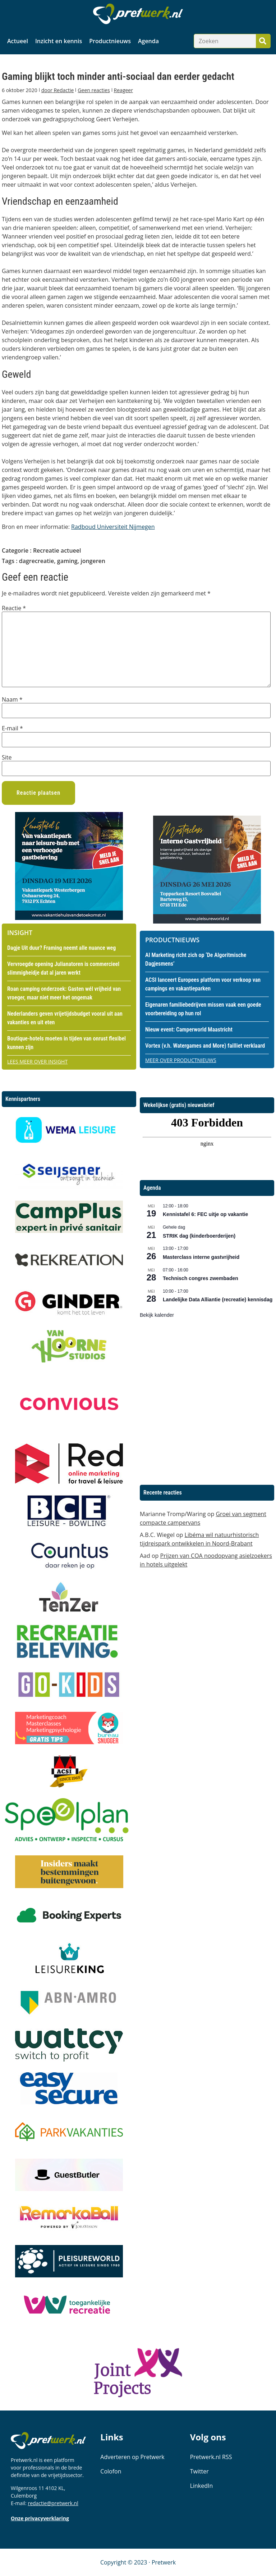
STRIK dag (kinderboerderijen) (199, 1236)
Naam (12, 699)
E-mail (12, 728)
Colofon (110, 2471)
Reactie (14, 608)
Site (7, 757)
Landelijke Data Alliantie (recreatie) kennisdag (217, 1299)
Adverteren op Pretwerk (132, 2457)
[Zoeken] (263, 41)
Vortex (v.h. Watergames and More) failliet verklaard (205, 1045)
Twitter (199, 2471)
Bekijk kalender (157, 1315)
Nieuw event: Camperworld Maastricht (189, 1029)
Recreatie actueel (57, 550)
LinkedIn (201, 2486)
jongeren (92, 561)
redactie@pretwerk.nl (53, 2503)
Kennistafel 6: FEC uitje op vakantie (205, 1214)
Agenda (148, 41)
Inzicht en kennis (58, 41)
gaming (67, 561)
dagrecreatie (36, 561)
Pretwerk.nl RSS (211, 2457)
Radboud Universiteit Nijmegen (113, 527)
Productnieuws (110, 41)
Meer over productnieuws (180, 1060)
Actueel (17, 41)
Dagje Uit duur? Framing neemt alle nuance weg (61, 947)
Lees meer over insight (37, 1061)
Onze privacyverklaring (40, 2518)
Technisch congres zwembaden (200, 1278)
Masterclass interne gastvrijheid (201, 1257)
